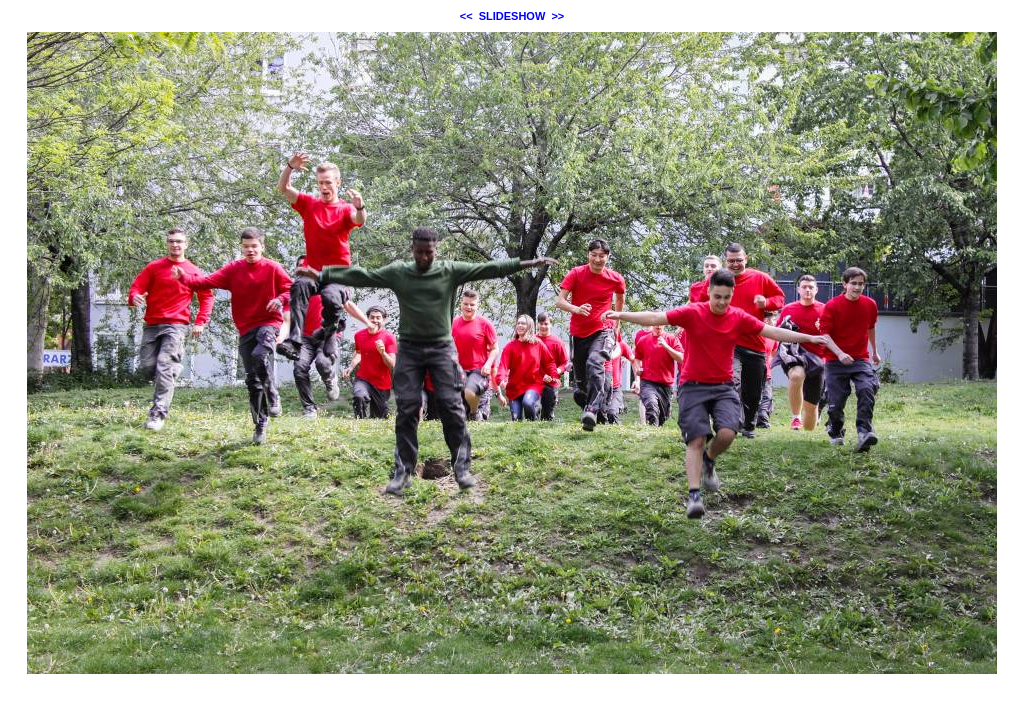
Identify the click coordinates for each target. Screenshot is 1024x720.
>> (557, 16)
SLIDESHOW (512, 16)
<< (466, 16)
